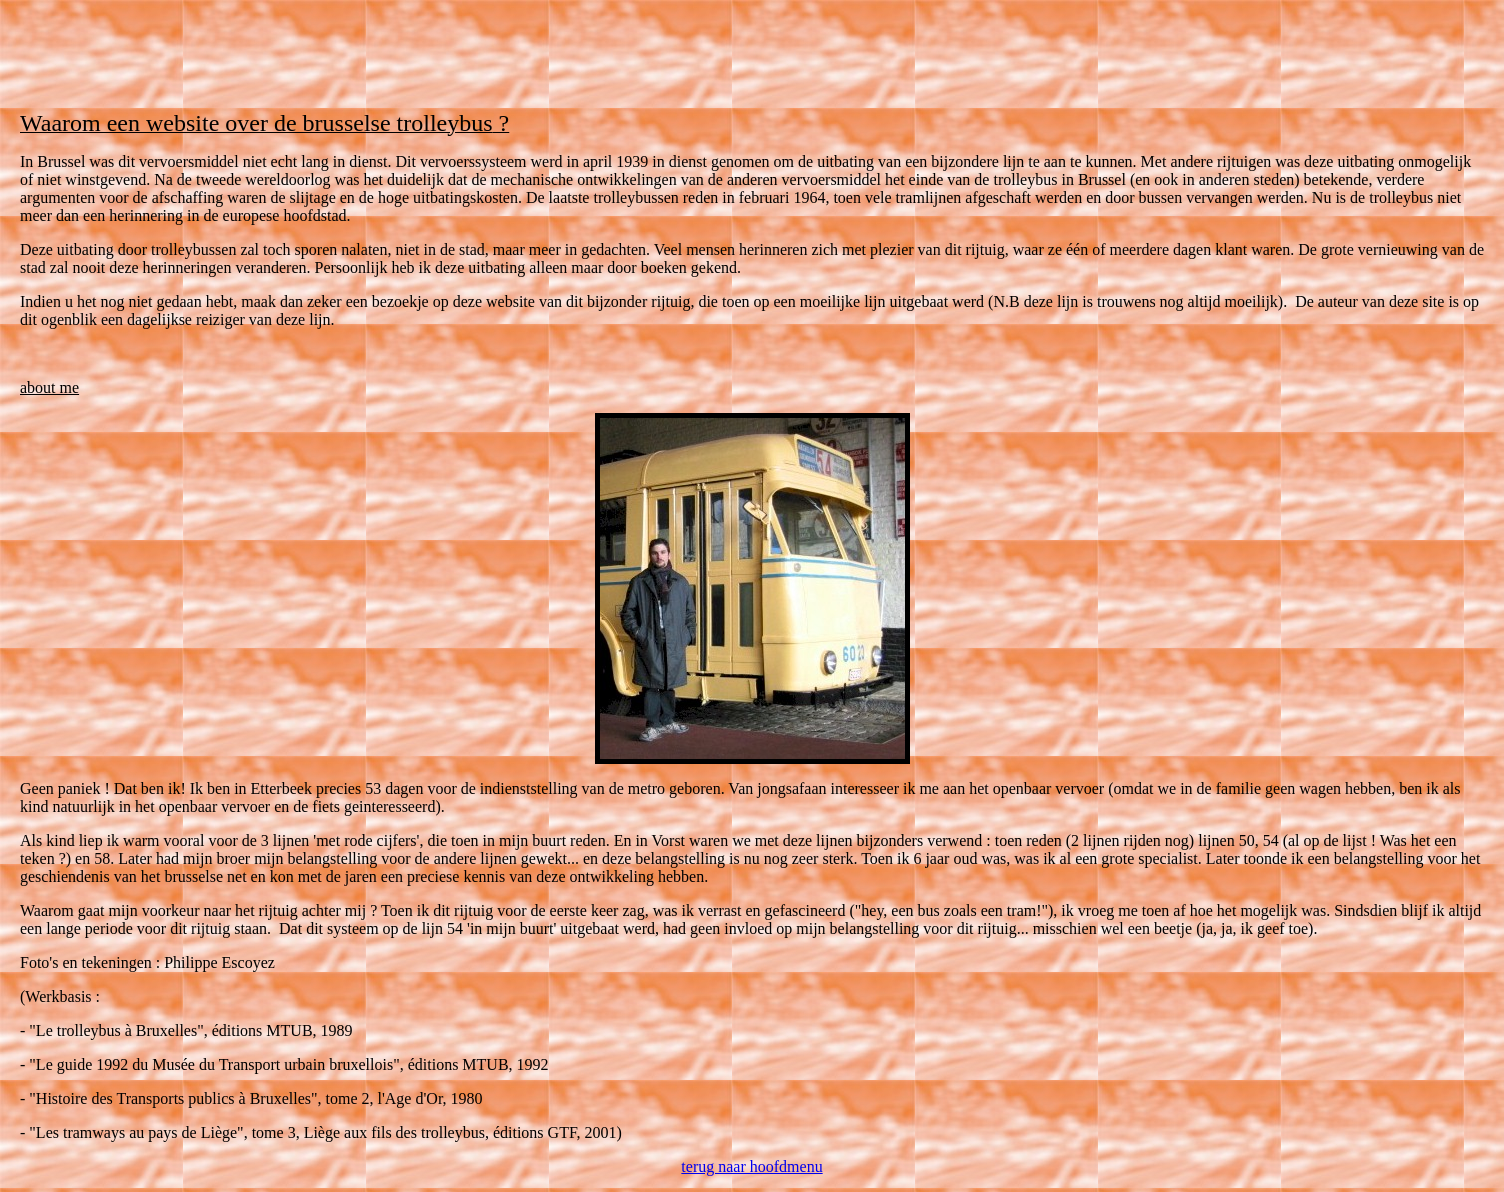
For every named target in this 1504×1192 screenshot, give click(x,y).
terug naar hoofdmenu (751, 1166)
